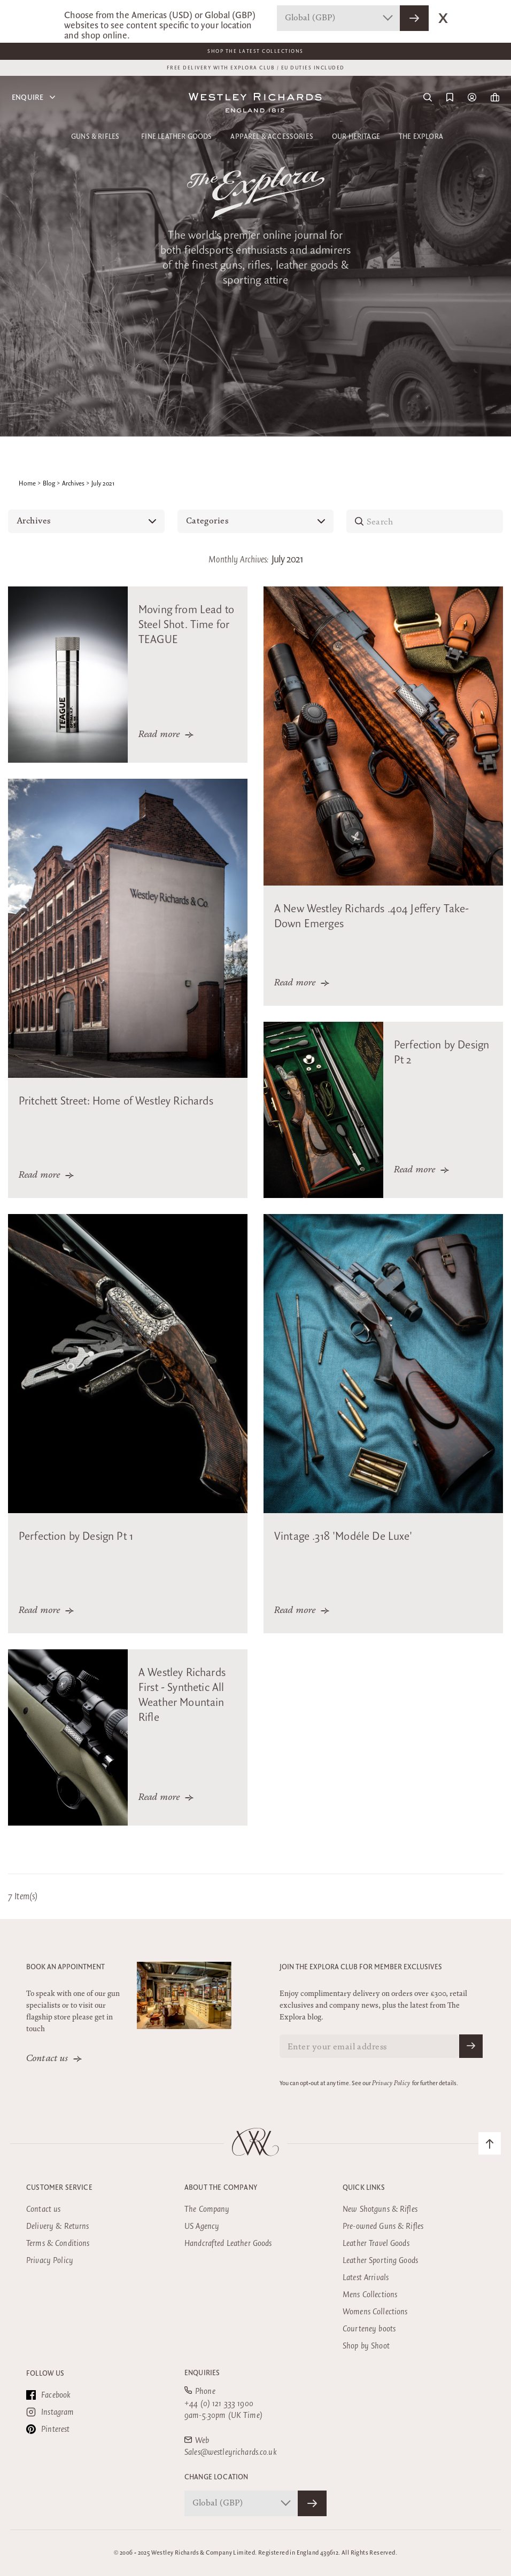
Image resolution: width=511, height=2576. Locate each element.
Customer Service (59, 2187)
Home (27, 483)
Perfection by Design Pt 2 (441, 1052)
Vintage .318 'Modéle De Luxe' (343, 1537)
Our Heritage (356, 136)
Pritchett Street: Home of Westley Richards (116, 1101)
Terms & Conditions (58, 2243)
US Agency (201, 2226)
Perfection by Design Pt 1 (76, 1537)
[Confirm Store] (312, 2503)
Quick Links (364, 2187)
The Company (207, 2209)
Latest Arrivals (366, 2277)
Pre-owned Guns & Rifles (383, 2226)
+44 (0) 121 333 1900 (218, 2403)
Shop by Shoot (366, 2346)
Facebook (48, 2395)
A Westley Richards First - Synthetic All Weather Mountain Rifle (182, 1695)
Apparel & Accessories (271, 136)
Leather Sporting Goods (380, 2260)
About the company (220, 2187)
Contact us (47, 2059)
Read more (159, 735)
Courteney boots (369, 2329)
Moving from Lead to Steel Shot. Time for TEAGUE (186, 625)
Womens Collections (375, 2311)
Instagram (50, 2412)
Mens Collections (370, 2294)
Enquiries (202, 2373)
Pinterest (47, 2429)
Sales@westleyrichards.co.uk (230, 2452)
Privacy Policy (391, 2083)
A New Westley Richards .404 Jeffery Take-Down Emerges (371, 916)
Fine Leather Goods (176, 136)
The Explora (421, 136)
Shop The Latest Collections (255, 51)
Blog (49, 483)
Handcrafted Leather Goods (228, 2243)
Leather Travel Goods (376, 2243)
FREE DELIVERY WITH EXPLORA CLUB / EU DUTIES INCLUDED (256, 68)
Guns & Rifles (95, 136)
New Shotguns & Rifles (380, 2209)
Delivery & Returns (57, 2226)
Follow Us (45, 2373)
